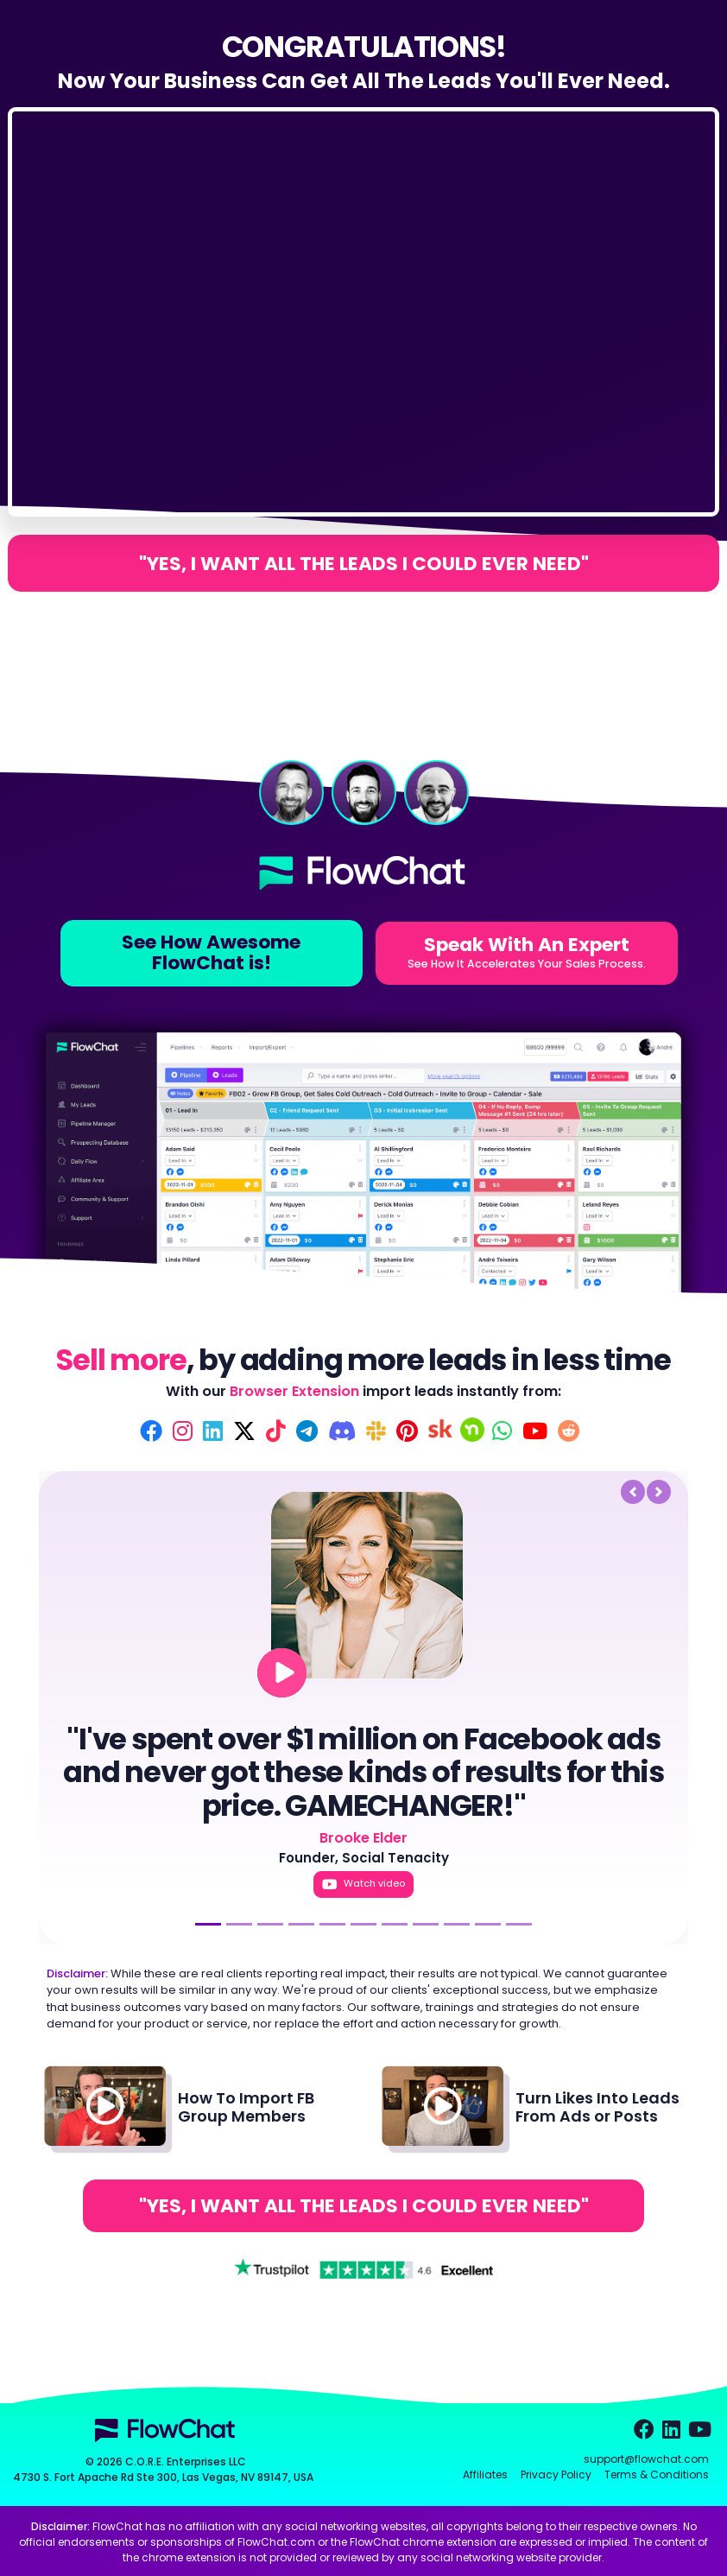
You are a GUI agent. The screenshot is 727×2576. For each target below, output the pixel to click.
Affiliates (485, 2474)
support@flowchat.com (646, 2459)
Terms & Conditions (656, 2474)
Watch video (363, 1883)
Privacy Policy (556, 2474)
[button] (342, 1492)
